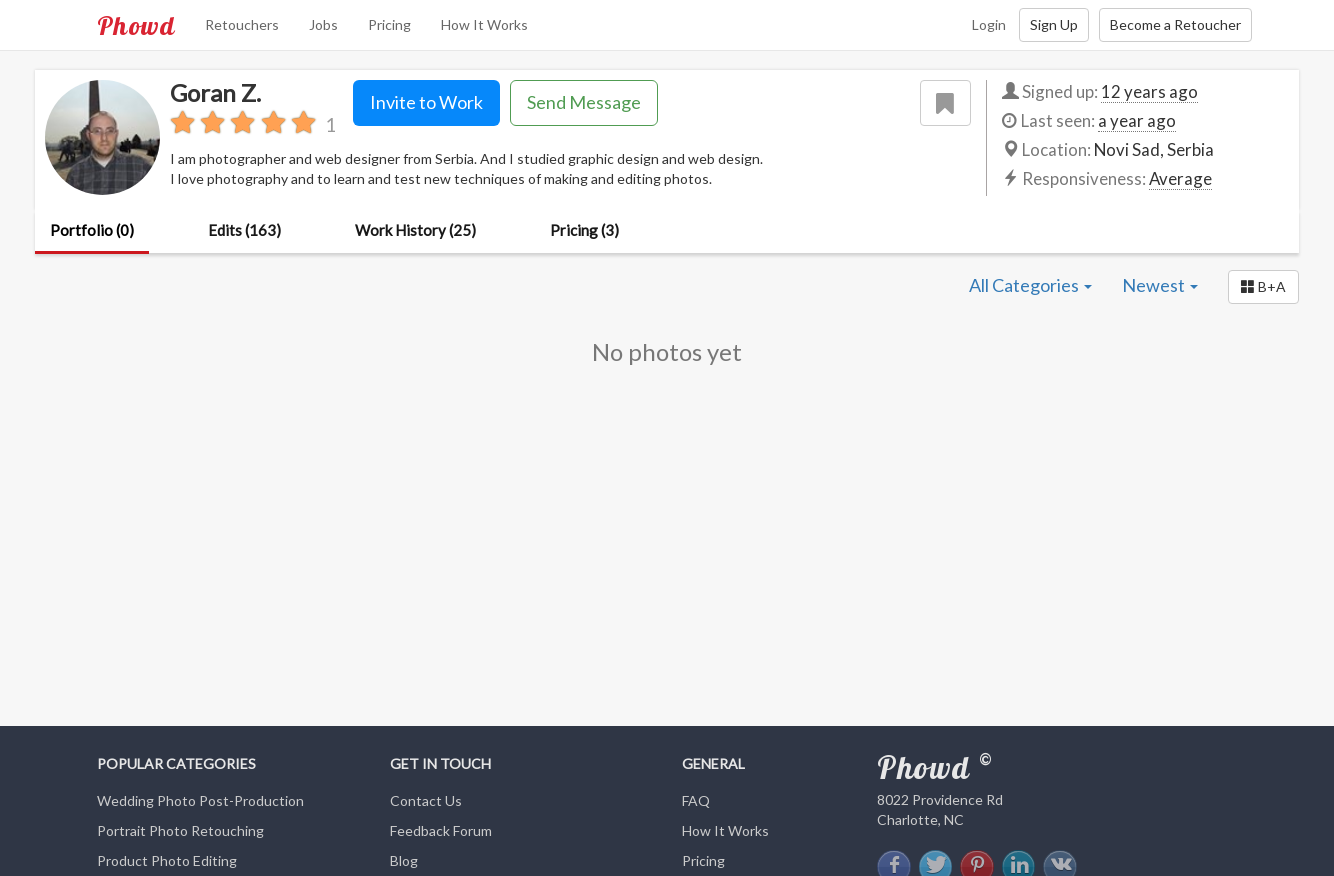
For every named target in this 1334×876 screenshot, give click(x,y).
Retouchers (242, 24)
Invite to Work (426, 102)
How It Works (484, 24)
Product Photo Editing (167, 860)
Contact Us (426, 800)
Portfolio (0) (92, 230)
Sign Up (1054, 24)
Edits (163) (244, 230)
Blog (404, 860)
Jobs (323, 24)
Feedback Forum (441, 830)
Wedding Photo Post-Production (200, 800)
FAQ (696, 800)
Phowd (136, 25)
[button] (1263, 287)
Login (989, 24)
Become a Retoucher (1175, 24)
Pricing (389, 24)
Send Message (584, 102)
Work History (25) (415, 230)
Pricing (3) (584, 230)
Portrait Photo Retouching (180, 830)
